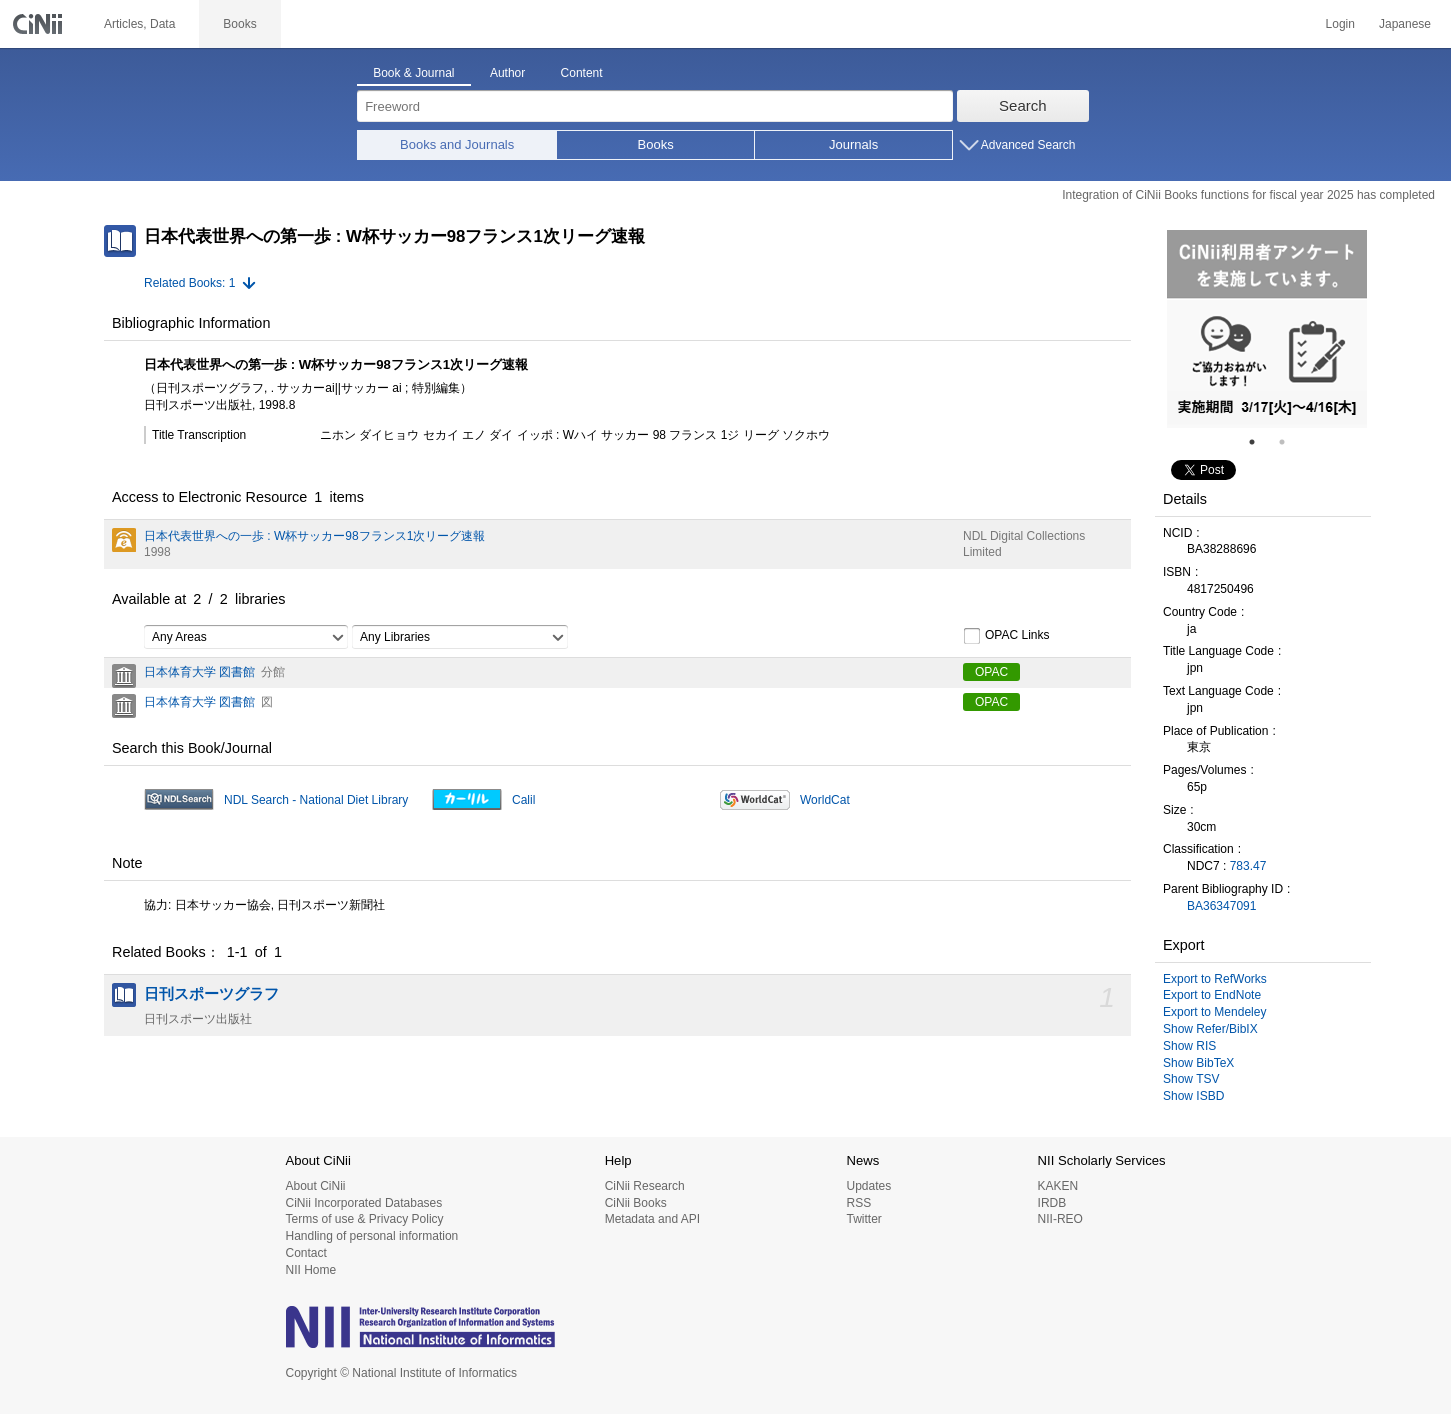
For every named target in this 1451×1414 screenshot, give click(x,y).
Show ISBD (1193, 1096)
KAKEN (1058, 1186)
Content (582, 73)
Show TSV (1191, 1079)
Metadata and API (652, 1219)
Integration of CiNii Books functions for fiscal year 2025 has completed (1248, 195)
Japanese (1405, 24)
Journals (853, 144)
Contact (306, 1253)
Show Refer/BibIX (1210, 1029)
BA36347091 (1221, 906)
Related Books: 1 (189, 283)
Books (656, 144)
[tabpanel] (1267, 329)
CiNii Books (636, 1203)
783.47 (1248, 866)
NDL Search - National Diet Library (316, 800)
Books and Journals (457, 144)
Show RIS (1189, 1046)
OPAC (991, 672)
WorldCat (825, 800)
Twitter (863, 1219)
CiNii (40, 24)
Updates (868, 1186)
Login (1340, 24)
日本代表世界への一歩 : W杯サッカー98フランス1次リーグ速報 (314, 536)
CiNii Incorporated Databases (364, 1203)
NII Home (311, 1270)
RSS (858, 1203)
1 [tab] (1260, 442)
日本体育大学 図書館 (199, 672)
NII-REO (1060, 1219)
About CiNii (316, 1186)
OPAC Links (1006, 636)
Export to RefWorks (1215, 979)
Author (507, 73)
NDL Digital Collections (1024, 536)
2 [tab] (1290, 442)
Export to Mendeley (1214, 1012)
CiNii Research (645, 1186)
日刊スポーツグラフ (211, 994)
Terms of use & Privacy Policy (365, 1219)
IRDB (1052, 1203)
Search (1023, 105)
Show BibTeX (1198, 1063)
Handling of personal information (372, 1236)
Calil (523, 800)
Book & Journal (413, 73)
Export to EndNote (1212, 995)
